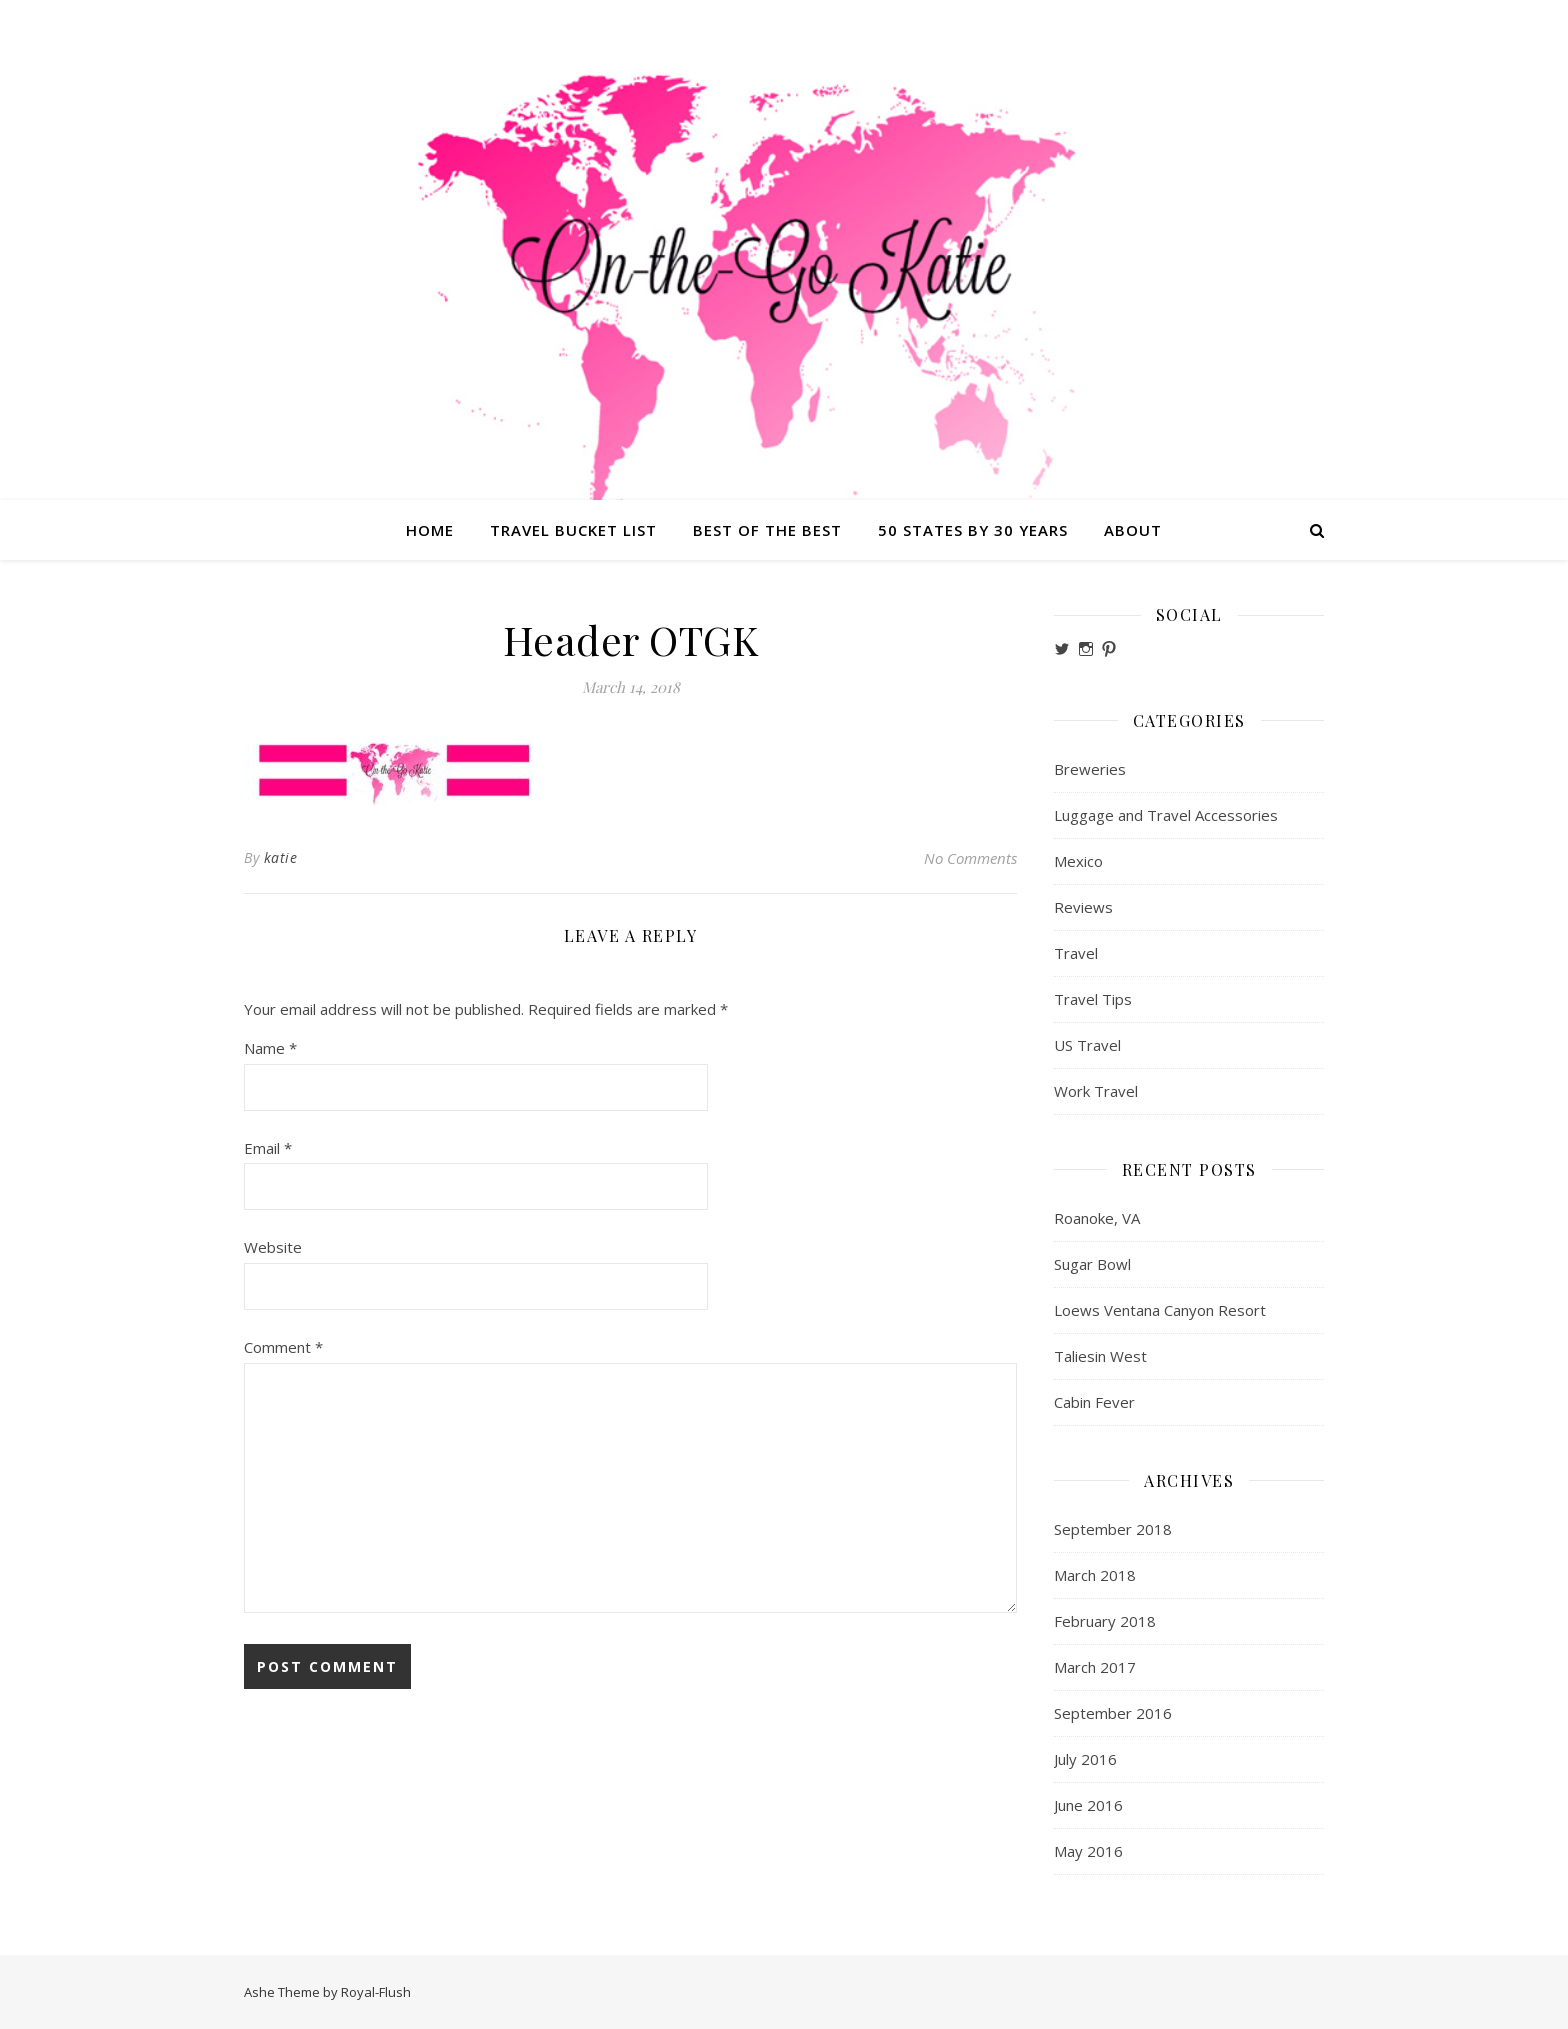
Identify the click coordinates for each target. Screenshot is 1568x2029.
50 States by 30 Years (973, 530)
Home (430, 530)
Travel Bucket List (573, 530)
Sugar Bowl (1092, 1264)
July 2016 (1085, 1759)
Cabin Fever (1094, 1402)
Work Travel (1096, 1091)
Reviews (1083, 907)
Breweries (1090, 769)
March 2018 (1095, 1575)
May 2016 (1088, 1851)
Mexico (1078, 861)
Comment (283, 1347)
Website (273, 1247)
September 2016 (1113, 1713)
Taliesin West (1100, 1356)
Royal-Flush (376, 1992)
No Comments (970, 858)
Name (270, 1048)
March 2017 (1095, 1667)
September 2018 (1113, 1529)
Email (268, 1148)
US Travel (1087, 1045)
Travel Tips (1093, 999)
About (1133, 530)
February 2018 (1105, 1621)
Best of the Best (767, 530)
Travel (1076, 953)
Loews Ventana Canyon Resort (1160, 1310)
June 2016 (1088, 1805)
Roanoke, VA (1097, 1218)
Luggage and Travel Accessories (1166, 815)
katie (281, 857)
